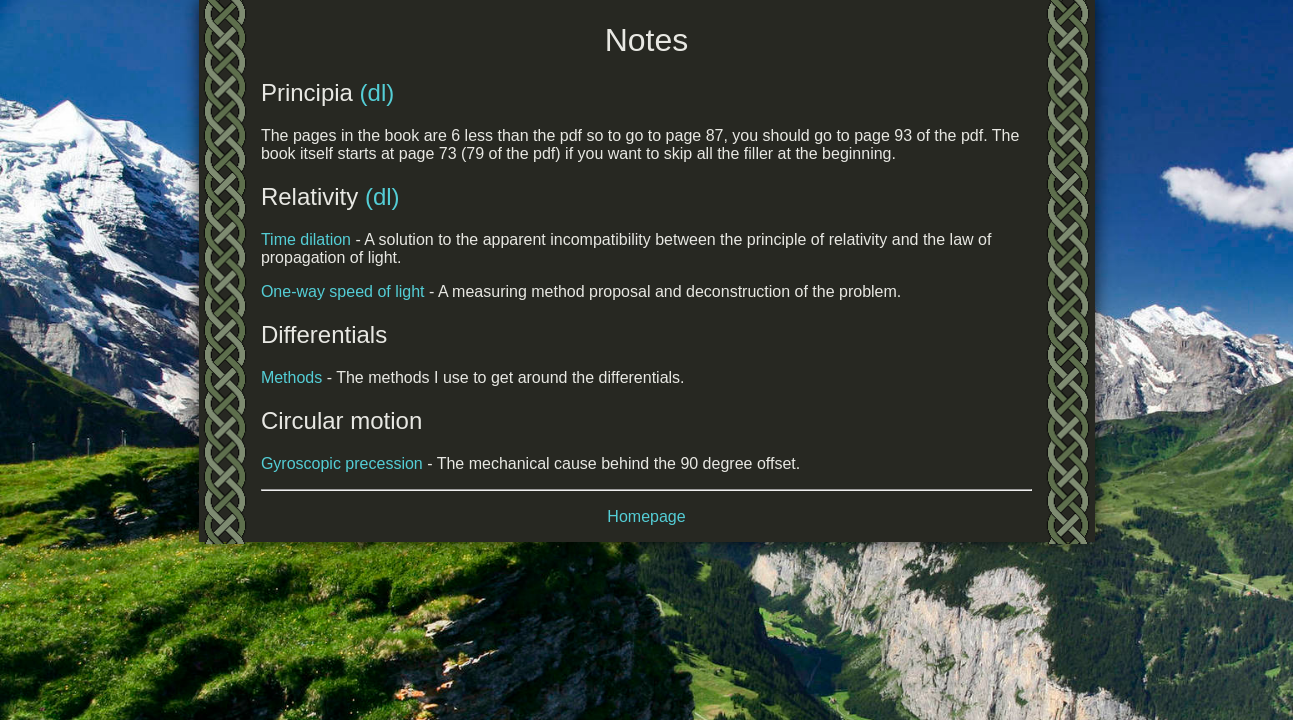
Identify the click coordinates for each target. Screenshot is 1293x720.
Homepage (646, 516)
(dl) (377, 92)
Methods (291, 377)
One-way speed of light (343, 291)
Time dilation (306, 239)
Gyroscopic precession (342, 463)
